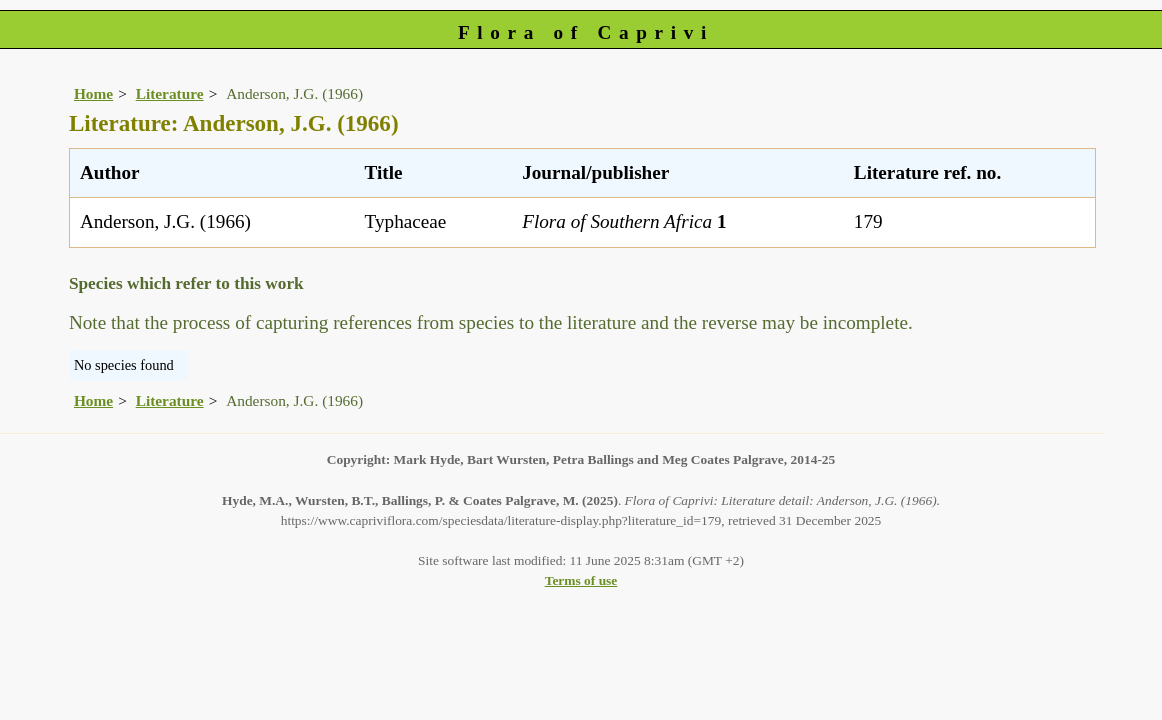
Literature (170, 93)
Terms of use (581, 580)
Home (93, 93)
